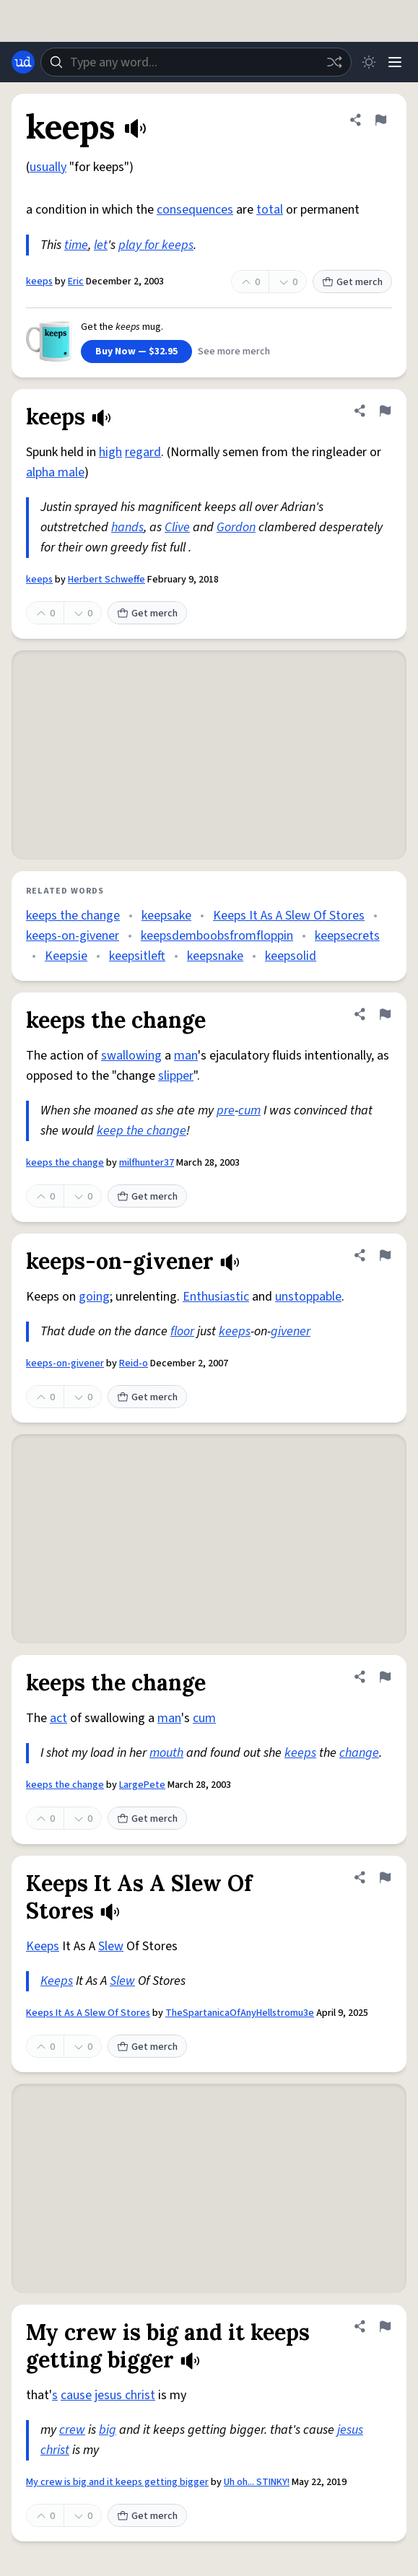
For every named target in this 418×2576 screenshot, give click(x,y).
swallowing (131, 1056)
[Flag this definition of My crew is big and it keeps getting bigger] (384, 2326)
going (94, 1297)
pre (226, 1110)
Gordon (236, 527)
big (107, 2430)
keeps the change (73, 916)
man (186, 1056)
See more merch (234, 351)
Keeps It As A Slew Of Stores (289, 916)
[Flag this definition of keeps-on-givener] (384, 1255)
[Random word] (334, 62)
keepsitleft (137, 956)
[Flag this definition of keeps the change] (384, 1014)
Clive (177, 527)
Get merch (352, 282)
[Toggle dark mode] (368, 62)
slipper (175, 1076)
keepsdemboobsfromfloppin (217, 936)
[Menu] (394, 62)
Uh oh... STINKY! (256, 2482)
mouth (166, 1753)
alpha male (55, 472)
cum (249, 1110)
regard (143, 452)
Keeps (42, 1946)
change (359, 1753)
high (110, 452)
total (269, 210)
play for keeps (155, 245)
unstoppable (308, 1297)
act (58, 1718)
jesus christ (125, 2395)
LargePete (142, 1785)
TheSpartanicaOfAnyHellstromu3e (239, 2013)
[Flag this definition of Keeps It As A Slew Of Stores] (384, 1877)
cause (76, 2395)
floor (182, 1331)
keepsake (166, 916)
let (101, 245)
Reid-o (133, 1363)
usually (48, 167)
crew (72, 2430)
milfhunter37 (146, 1163)
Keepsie (66, 956)
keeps (39, 281)
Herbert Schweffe (106, 579)
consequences (195, 210)
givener (290, 1331)
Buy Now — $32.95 (136, 351)
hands (127, 527)
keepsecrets (347, 936)
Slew (110, 1946)
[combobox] (196, 62)
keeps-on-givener (72, 936)
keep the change (141, 1131)
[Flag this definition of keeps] (380, 119)
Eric (76, 281)
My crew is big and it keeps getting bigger (117, 2482)
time (76, 245)
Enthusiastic (216, 1297)
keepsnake (215, 956)
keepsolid (290, 956)
